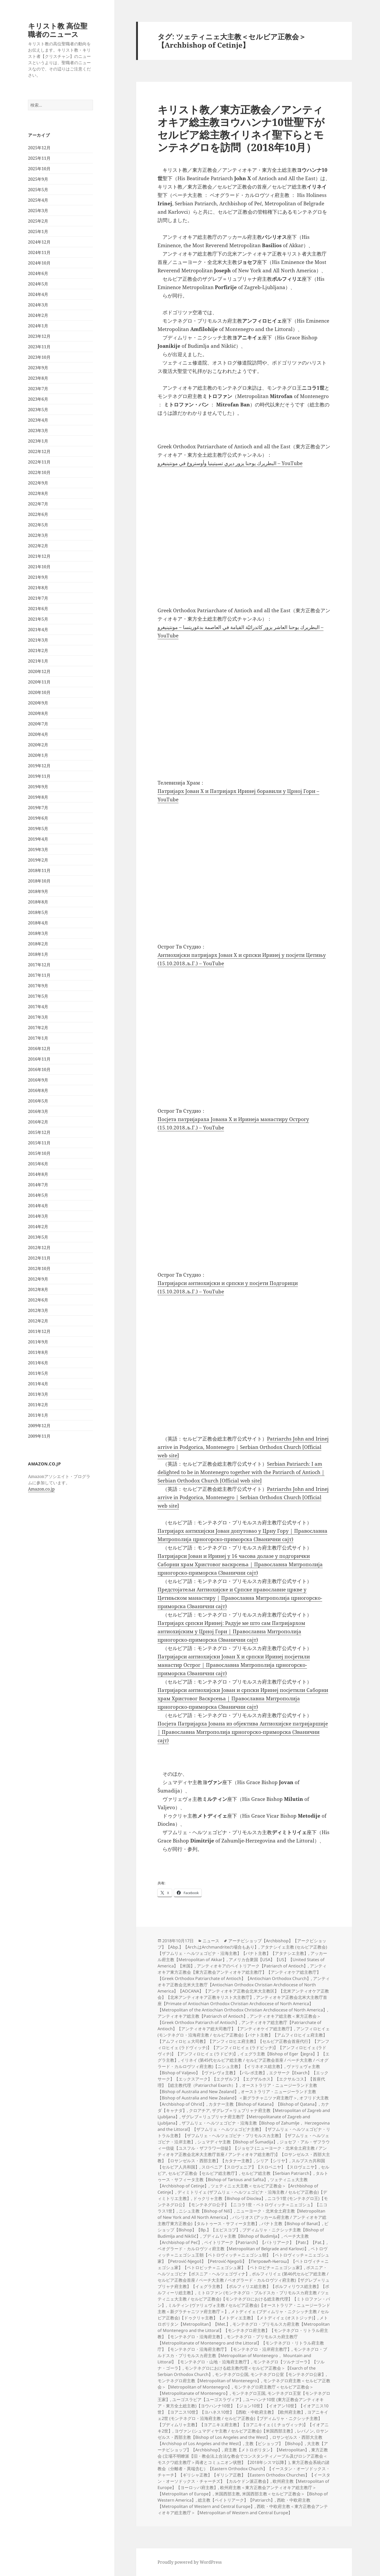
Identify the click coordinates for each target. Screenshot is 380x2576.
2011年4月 (38, 1384)
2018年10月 (39, 881)
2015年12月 (39, 1132)
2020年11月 (39, 682)
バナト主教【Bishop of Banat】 (291, 2223)
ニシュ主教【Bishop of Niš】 (206, 2211)
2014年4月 (38, 1206)
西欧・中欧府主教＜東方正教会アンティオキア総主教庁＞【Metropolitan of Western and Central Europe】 (243, 2509)
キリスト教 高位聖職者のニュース (57, 30)
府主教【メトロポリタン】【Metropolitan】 (266, 2450)
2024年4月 (38, 294)
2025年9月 (38, 179)
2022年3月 (38, 535)
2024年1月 (38, 326)
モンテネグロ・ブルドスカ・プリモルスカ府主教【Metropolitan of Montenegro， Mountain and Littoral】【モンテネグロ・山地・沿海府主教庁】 (242, 2355)
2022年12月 (39, 451)
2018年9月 (38, 891)
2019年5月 (38, 828)
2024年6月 (38, 273)
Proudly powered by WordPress (190, 2562)
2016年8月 (38, 1090)
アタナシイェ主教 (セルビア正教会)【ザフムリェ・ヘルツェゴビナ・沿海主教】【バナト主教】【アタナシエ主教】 (242, 1950)
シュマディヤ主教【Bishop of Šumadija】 (237, 2142)
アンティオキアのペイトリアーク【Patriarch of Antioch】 (252, 1966)
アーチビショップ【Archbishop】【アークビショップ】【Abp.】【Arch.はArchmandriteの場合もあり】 (242, 1944)
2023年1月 (38, 441)
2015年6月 (38, 1164)
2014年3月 (38, 1216)
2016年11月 (39, 1059)
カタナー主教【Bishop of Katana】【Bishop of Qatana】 (264, 2104)
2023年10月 (39, 357)
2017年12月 (39, 965)
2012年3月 (38, 1310)
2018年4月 (38, 923)
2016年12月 (39, 1048)
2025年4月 (38, 200)
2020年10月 (39, 692)
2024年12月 (39, 242)
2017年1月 (38, 1038)
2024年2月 (38, 315)
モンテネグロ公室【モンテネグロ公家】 (288, 2374)
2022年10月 (39, 472)
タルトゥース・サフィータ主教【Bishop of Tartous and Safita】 (243, 2176)
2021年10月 (39, 567)
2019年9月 (38, 787)
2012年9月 (38, 1279)
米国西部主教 (227, 2494)
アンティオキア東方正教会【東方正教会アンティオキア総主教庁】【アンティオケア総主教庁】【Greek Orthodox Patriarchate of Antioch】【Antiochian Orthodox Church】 (242, 1972)
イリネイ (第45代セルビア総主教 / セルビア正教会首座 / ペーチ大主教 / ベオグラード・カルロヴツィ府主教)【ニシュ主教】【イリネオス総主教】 (243, 2063)
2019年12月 (39, 766)
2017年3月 (38, 1017)
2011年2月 (38, 1405)
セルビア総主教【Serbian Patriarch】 (277, 2173)
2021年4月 (38, 629)
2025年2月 (38, 221)
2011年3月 (38, 1394)
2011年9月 (38, 1342)
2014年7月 (38, 1185)
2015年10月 (39, 1153)
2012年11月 (39, 1258)
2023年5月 (38, 409)
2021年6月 (38, 608)
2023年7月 (38, 388)
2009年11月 (39, 1436)
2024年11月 (39, 252)
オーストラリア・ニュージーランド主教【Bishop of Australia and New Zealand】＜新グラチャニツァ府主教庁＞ (237, 2095)
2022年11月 (39, 462)
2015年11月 (39, 1143)
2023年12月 (39, 336)
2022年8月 (38, 493)
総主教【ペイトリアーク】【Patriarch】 (236, 2500)
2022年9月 (38, 483)
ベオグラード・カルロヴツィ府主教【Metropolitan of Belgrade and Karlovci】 (233, 2249)
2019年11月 (39, 776)
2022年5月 (38, 525)
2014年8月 (38, 1174)
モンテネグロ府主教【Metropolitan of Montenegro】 (209, 2381)
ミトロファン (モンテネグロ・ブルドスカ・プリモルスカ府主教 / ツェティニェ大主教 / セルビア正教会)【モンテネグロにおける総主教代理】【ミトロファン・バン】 (244, 2299)
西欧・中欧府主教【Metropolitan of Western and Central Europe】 (234, 2503)
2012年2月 (38, 1321)
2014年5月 (38, 1195)
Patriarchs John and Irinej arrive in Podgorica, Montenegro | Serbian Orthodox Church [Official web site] (243, 1447)
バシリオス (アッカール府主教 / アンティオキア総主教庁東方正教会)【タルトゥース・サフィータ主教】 (242, 2220)
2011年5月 (38, 1373)
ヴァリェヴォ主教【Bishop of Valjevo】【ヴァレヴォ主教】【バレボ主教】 (239, 2070)
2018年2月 (38, 944)
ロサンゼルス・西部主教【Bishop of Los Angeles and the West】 (243, 2434)
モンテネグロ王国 (248, 2393)
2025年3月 (38, 210)
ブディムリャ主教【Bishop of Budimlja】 (242, 2236)
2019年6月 (38, 818)
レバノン (305, 2431)
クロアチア (199, 2110)
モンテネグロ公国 (231, 2374)
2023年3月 (38, 430)
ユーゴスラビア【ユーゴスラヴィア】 (207, 2399)
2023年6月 (38, 399)
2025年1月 (38, 231)
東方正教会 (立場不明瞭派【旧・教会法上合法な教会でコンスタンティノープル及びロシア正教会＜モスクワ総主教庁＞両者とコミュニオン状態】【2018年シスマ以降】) (243, 2456)
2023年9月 (38, 368)
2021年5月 (38, 619)
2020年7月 (38, 724)
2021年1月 (38, 661)
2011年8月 (38, 1352)
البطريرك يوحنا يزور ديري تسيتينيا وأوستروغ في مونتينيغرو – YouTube (230, 463)
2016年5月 (38, 1101)
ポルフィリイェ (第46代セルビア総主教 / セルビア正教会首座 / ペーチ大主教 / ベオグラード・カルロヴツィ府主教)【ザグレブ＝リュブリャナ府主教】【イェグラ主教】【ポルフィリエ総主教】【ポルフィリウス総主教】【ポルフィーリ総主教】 (243, 2283)
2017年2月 (38, 1027)
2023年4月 (38, 420)
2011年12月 (39, 1331)
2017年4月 (38, 1007)
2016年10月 (39, 1069)
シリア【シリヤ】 (272, 2161)
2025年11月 (39, 158)
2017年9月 (38, 986)
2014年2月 (38, 1226)
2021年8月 (38, 588)
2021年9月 (38, 577)
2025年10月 (39, 169)
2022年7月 (38, 504)
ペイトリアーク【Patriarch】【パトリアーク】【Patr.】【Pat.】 (265, 2242)
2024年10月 (39, 263)
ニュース (211, 1941)
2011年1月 (38, 1415)
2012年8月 (38, 1289)
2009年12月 (39, 1425)
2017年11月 (39, 975)
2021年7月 (38, 598)
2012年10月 (39, 1268)
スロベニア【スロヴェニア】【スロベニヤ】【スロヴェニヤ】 (260, 2167)
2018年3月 (38, 933)
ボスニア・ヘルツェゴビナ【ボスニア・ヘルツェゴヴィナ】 (242, 2271)
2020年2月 (38, 745)
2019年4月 (38, 839)
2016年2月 (38, 1122)
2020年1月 (38, 755)
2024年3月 (38, 305)
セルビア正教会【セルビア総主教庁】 (203, 2173)
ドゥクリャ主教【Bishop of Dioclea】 (229, 2198)
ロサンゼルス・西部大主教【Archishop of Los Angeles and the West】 (240, 2440)
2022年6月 (38, 514)
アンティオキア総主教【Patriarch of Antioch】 (203, 2016)
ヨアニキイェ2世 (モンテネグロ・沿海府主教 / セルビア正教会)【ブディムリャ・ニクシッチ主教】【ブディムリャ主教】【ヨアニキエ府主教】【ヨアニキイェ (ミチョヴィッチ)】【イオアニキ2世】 (243, 2421)
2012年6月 (38, 1300)
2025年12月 (39, 148)
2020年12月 (39, 671)
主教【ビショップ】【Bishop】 (275, 2443)
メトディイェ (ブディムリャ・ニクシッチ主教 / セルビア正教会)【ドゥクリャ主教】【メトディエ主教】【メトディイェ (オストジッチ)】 (243, 2315)
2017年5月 (38, 996)
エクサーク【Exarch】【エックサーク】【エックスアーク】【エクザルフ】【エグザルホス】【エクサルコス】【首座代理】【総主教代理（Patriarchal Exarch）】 (243, 2079)
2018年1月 (38, 954)
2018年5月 (38, 912)
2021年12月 (39, 556)
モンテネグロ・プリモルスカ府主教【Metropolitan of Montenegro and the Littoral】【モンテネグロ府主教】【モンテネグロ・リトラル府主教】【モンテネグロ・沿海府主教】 (244, 2330)
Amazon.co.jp (41, 1489)
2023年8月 (38, 378)
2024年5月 (38, 284)
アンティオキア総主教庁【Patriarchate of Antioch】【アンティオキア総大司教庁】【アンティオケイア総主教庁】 (239, 2026)
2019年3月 (38, 849)
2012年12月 (39, 1247)
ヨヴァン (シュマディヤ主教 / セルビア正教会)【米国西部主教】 (235, 2431)
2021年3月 (38, 640)
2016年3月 (38, 1111)
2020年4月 (38, 734)
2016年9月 (38, 1080)
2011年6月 (38, 1363)
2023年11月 (39, 347)
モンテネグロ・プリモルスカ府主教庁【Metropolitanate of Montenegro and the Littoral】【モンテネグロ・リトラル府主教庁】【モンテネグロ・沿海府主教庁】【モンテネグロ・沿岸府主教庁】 (241, 2343)
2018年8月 (38, 902)
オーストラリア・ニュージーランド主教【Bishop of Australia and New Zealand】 (237, 2088)
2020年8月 (38, 713)
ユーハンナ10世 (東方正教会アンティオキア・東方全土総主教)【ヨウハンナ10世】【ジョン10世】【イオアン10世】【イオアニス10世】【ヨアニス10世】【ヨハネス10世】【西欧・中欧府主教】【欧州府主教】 (243, 2406)
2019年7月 (38, 807)
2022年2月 (38, 546)
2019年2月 (38, 860)
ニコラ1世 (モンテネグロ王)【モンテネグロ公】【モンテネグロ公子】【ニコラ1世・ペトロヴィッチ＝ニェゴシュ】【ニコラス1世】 (243, 2205)
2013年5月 (38, 1237)
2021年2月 (38, 650)
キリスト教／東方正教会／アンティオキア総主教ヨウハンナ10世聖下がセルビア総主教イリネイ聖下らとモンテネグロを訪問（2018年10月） (241, 128)
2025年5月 (38, 189)
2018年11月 (39, 870)
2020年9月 (38, 703)
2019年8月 (38, 797)
